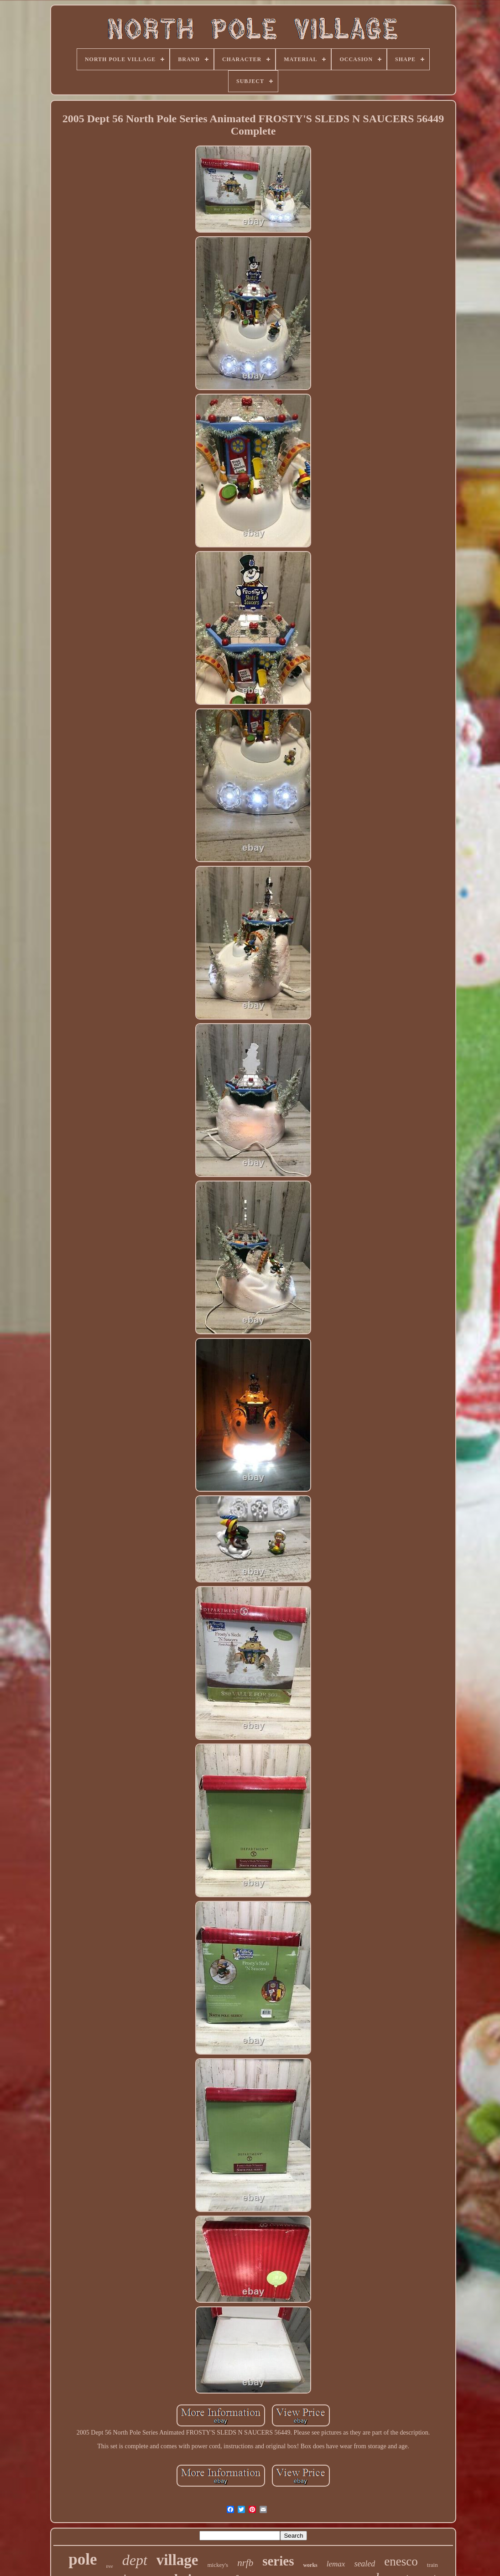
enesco (400, 2561)
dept (134, 2560)
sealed (364, 2563)
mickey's (218, 2564)
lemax (336, 2564)
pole (82, 2559)
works (310, 2565)
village (177, 2560)
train (432, 2564)
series (278, 2561)
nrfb (245, 2562)
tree (109, 2566)
